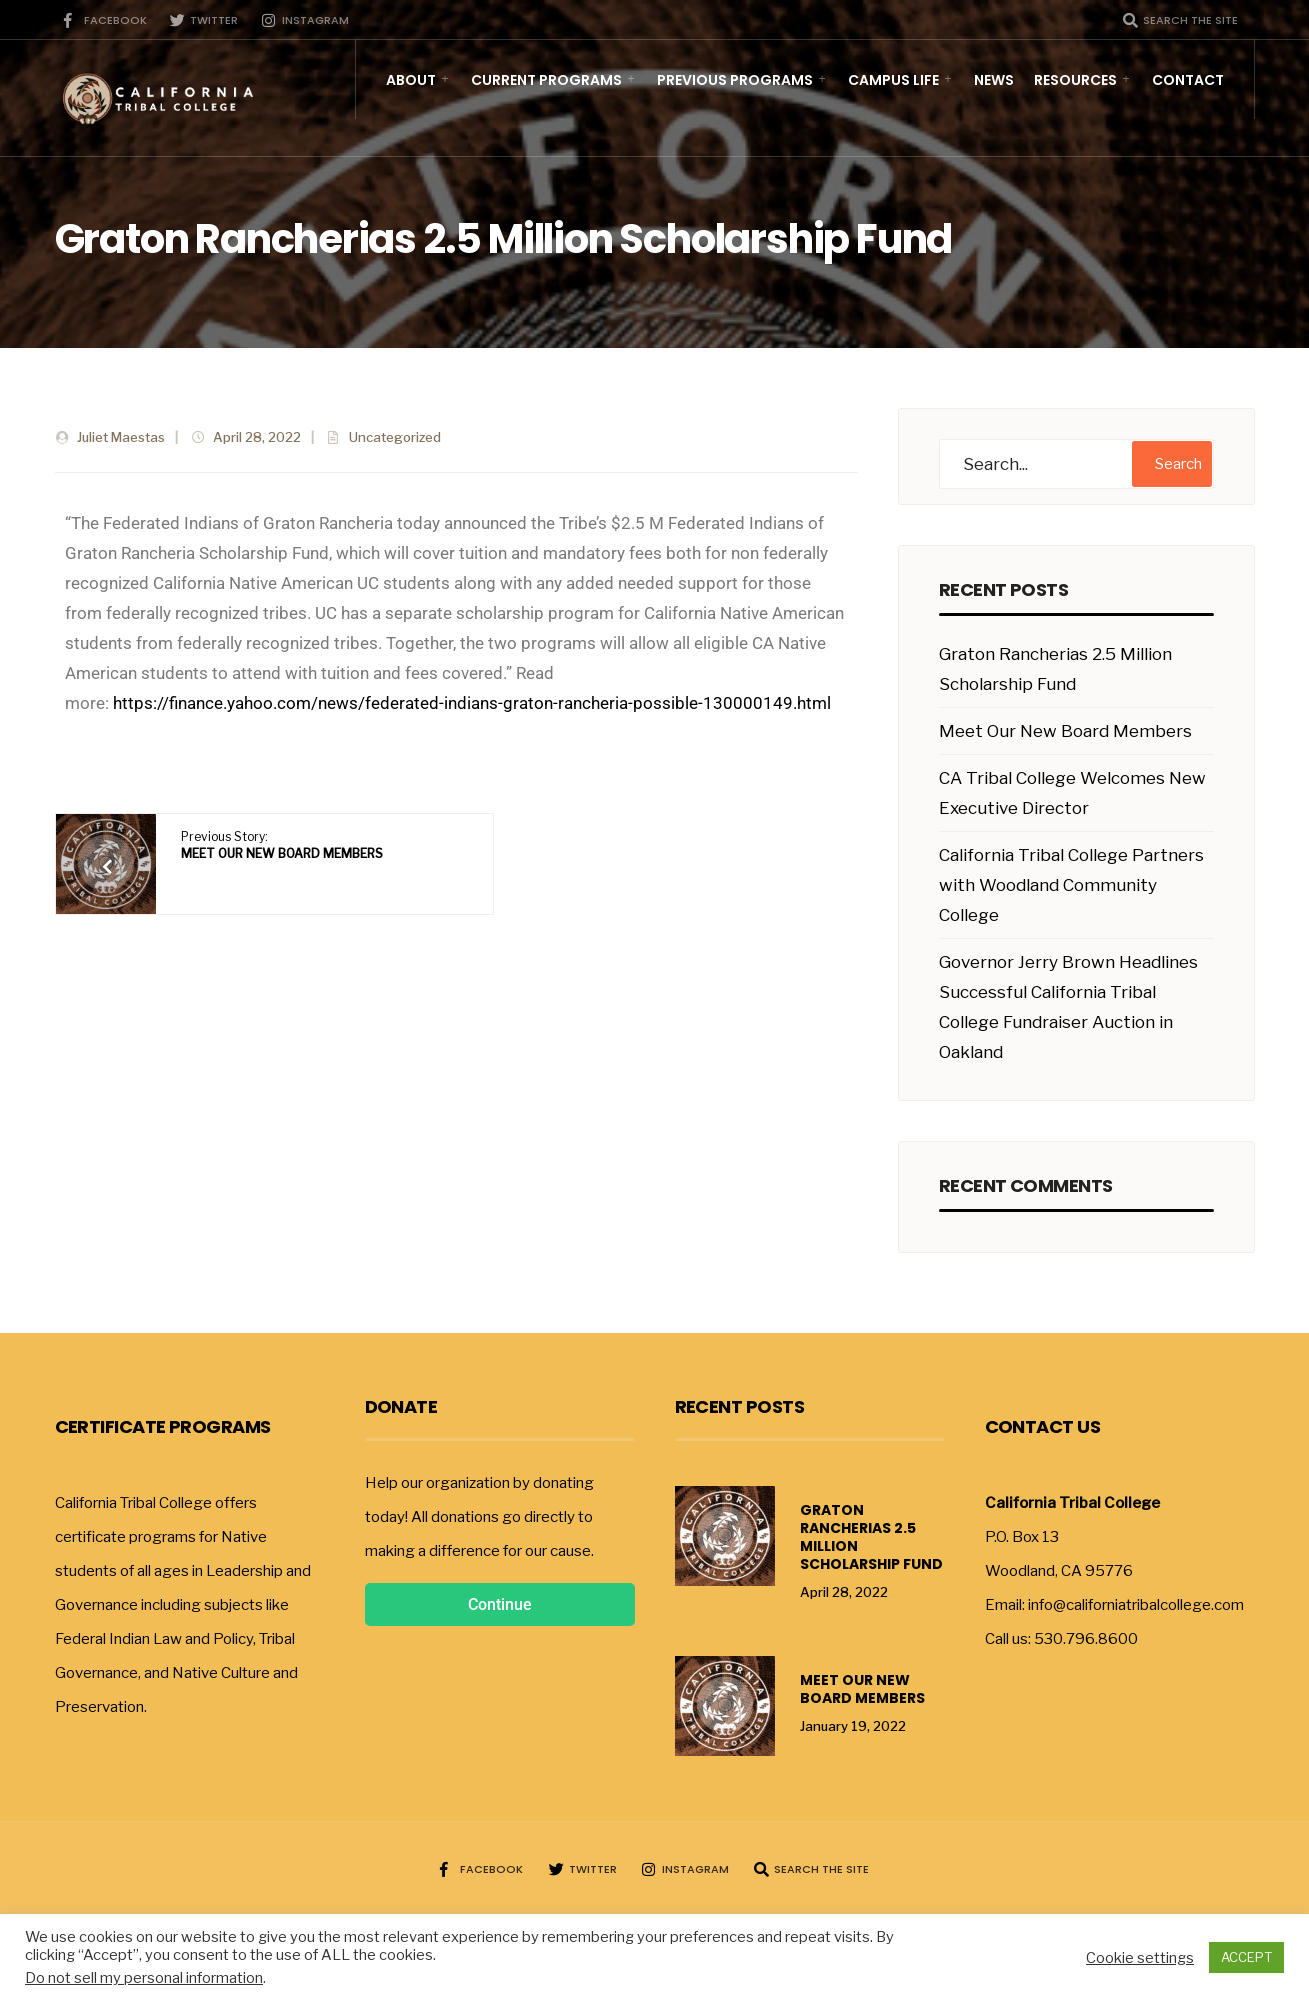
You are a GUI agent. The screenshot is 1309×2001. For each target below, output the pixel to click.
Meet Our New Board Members (1065, 731)
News (994, 81)
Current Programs (546, 81)
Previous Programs (735, 81)
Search (1178, 464)
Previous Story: (282, 845)
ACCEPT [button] (1246, 1957)
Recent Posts (740, 1406)
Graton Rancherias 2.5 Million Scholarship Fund (871, 1537)
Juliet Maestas (121, 437)
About (411, 81)
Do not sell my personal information (144, 1978)
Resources (1075, 81)
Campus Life (893, 81)
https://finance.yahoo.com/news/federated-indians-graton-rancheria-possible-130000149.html (472, 703)
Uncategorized (395, 437)
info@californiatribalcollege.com (1136, 1605)
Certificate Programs (163, 1426)
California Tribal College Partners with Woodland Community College (1071, 885)
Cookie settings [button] (1140, 1958)
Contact (1188, 81)
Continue (500, 1604)
